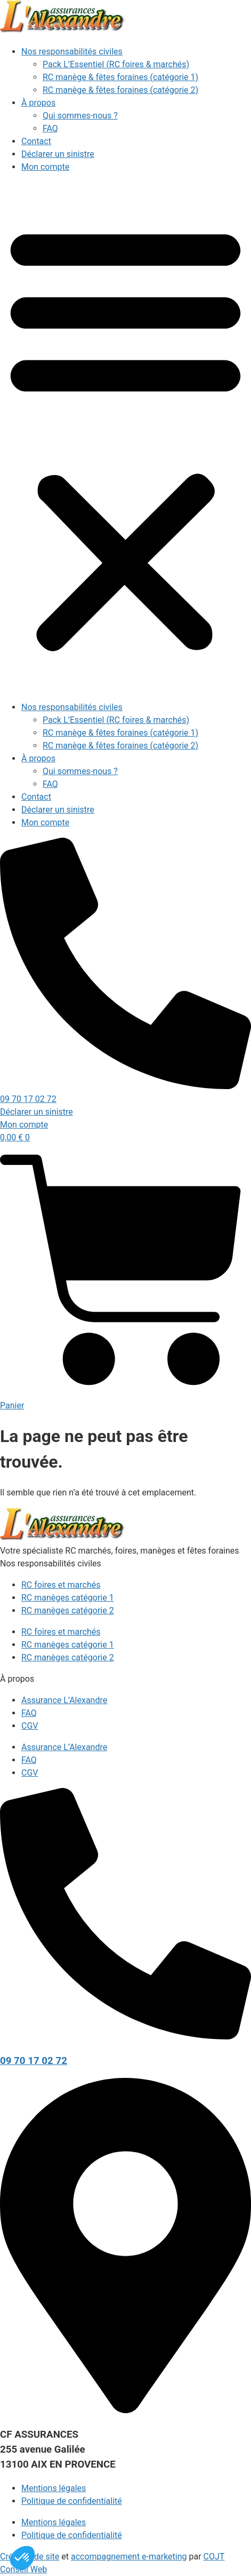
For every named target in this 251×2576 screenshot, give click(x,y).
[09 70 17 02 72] (125, 2036)
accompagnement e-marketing (129, 2556)
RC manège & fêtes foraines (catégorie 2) (120, 90)
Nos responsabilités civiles (72, 51)
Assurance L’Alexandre (64, 1700)
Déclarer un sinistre (57, 154)
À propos (38, 103)
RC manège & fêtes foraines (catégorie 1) (120, 77)
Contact (36, 141)
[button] (125, 437)
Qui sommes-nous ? (80, 116)
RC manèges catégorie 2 (67, 1610)
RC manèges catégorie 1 (67, 1598)
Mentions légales (53, 2488)
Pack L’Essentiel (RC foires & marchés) (116, 64)
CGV (29, 1726)
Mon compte (45, 167)
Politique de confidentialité (71, 2501)
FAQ (50, 128)
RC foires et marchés (60, 1585)
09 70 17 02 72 (33, 2061)
